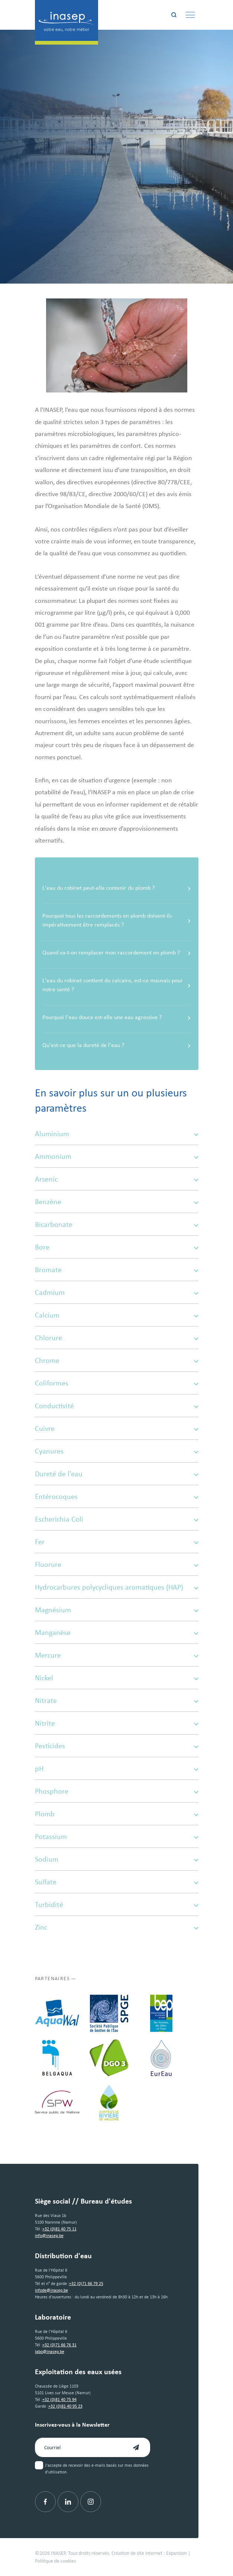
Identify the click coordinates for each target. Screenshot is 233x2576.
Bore (116, 1247)
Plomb (116, 1813)
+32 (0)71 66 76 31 (59, 2345)
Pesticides (116, 1745)
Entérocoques (116, 1496)
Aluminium (116, 1133)
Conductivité (116, 1405)
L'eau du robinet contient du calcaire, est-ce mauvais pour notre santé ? (116, 984)
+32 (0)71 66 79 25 (86, 2283)
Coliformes (116, 1383)
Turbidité (116, 1904)
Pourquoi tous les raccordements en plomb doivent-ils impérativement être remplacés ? (116, 920)
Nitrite (116, 1723)
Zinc (116, 1927)
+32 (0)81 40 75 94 (59, 2399)
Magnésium (116, 1609)
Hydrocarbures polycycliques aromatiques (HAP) (116, 1587)
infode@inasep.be (51, 2290)
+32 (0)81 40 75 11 (59, 2229)
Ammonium (116, 1156)
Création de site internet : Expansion (149, 2553)
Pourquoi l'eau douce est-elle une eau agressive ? (116, 1017)
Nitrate (116, 1700)
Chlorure (116, 1337)
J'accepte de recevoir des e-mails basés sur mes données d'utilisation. (97, 2468)
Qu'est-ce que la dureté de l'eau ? (116, 1045)
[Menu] (190, 15)
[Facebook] (45, 2501)
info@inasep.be (49, 2236)
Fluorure (116, 1564)
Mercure (116, 1655)
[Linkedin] (68, 2501)
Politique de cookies (55, 2560)
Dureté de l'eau (116, 1473)
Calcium (116, 1315)
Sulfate (116, 1881)
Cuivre (116, 1428)
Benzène (116, 1201)
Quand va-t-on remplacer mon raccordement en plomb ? (116, 952)
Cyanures (116, 1451)
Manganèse (116, 1632)
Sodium (116, 1859)
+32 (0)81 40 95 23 (65, 2406)
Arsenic (116, 1179)
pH (116, 1768)
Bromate (116, 1269)
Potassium (116, 1836)
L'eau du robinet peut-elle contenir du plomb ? (116, 887)
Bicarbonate (116, 1224)
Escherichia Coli (116, 1519)
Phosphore (116, 1791)
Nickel (116, 1677)
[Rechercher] (174, 15)
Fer (116, 1541)
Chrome (116, 1360)
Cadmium (116, 1292)
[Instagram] (90, 2501)
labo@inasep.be (49, 2351)
